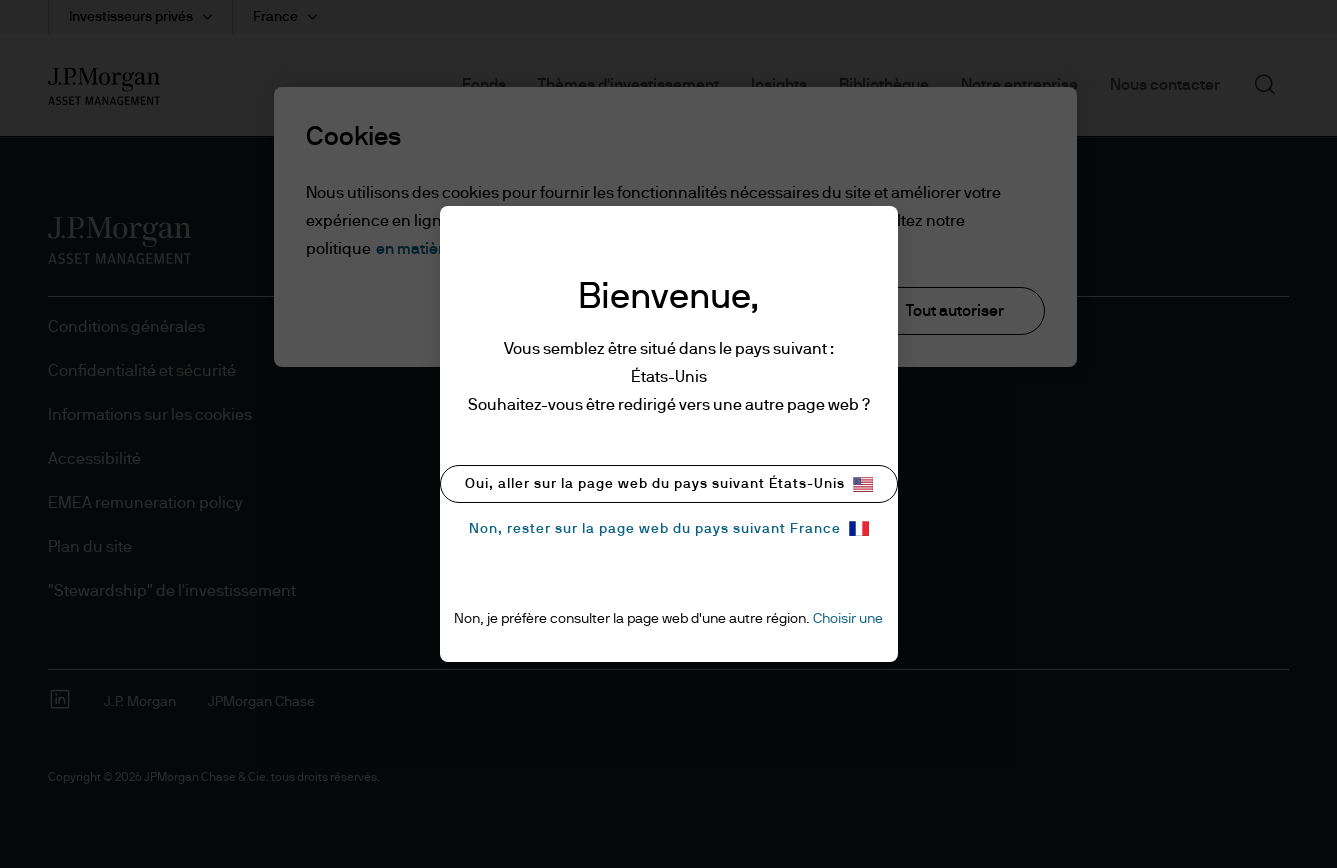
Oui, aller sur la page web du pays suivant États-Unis (669, 484)
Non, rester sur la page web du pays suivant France (669, 528)
